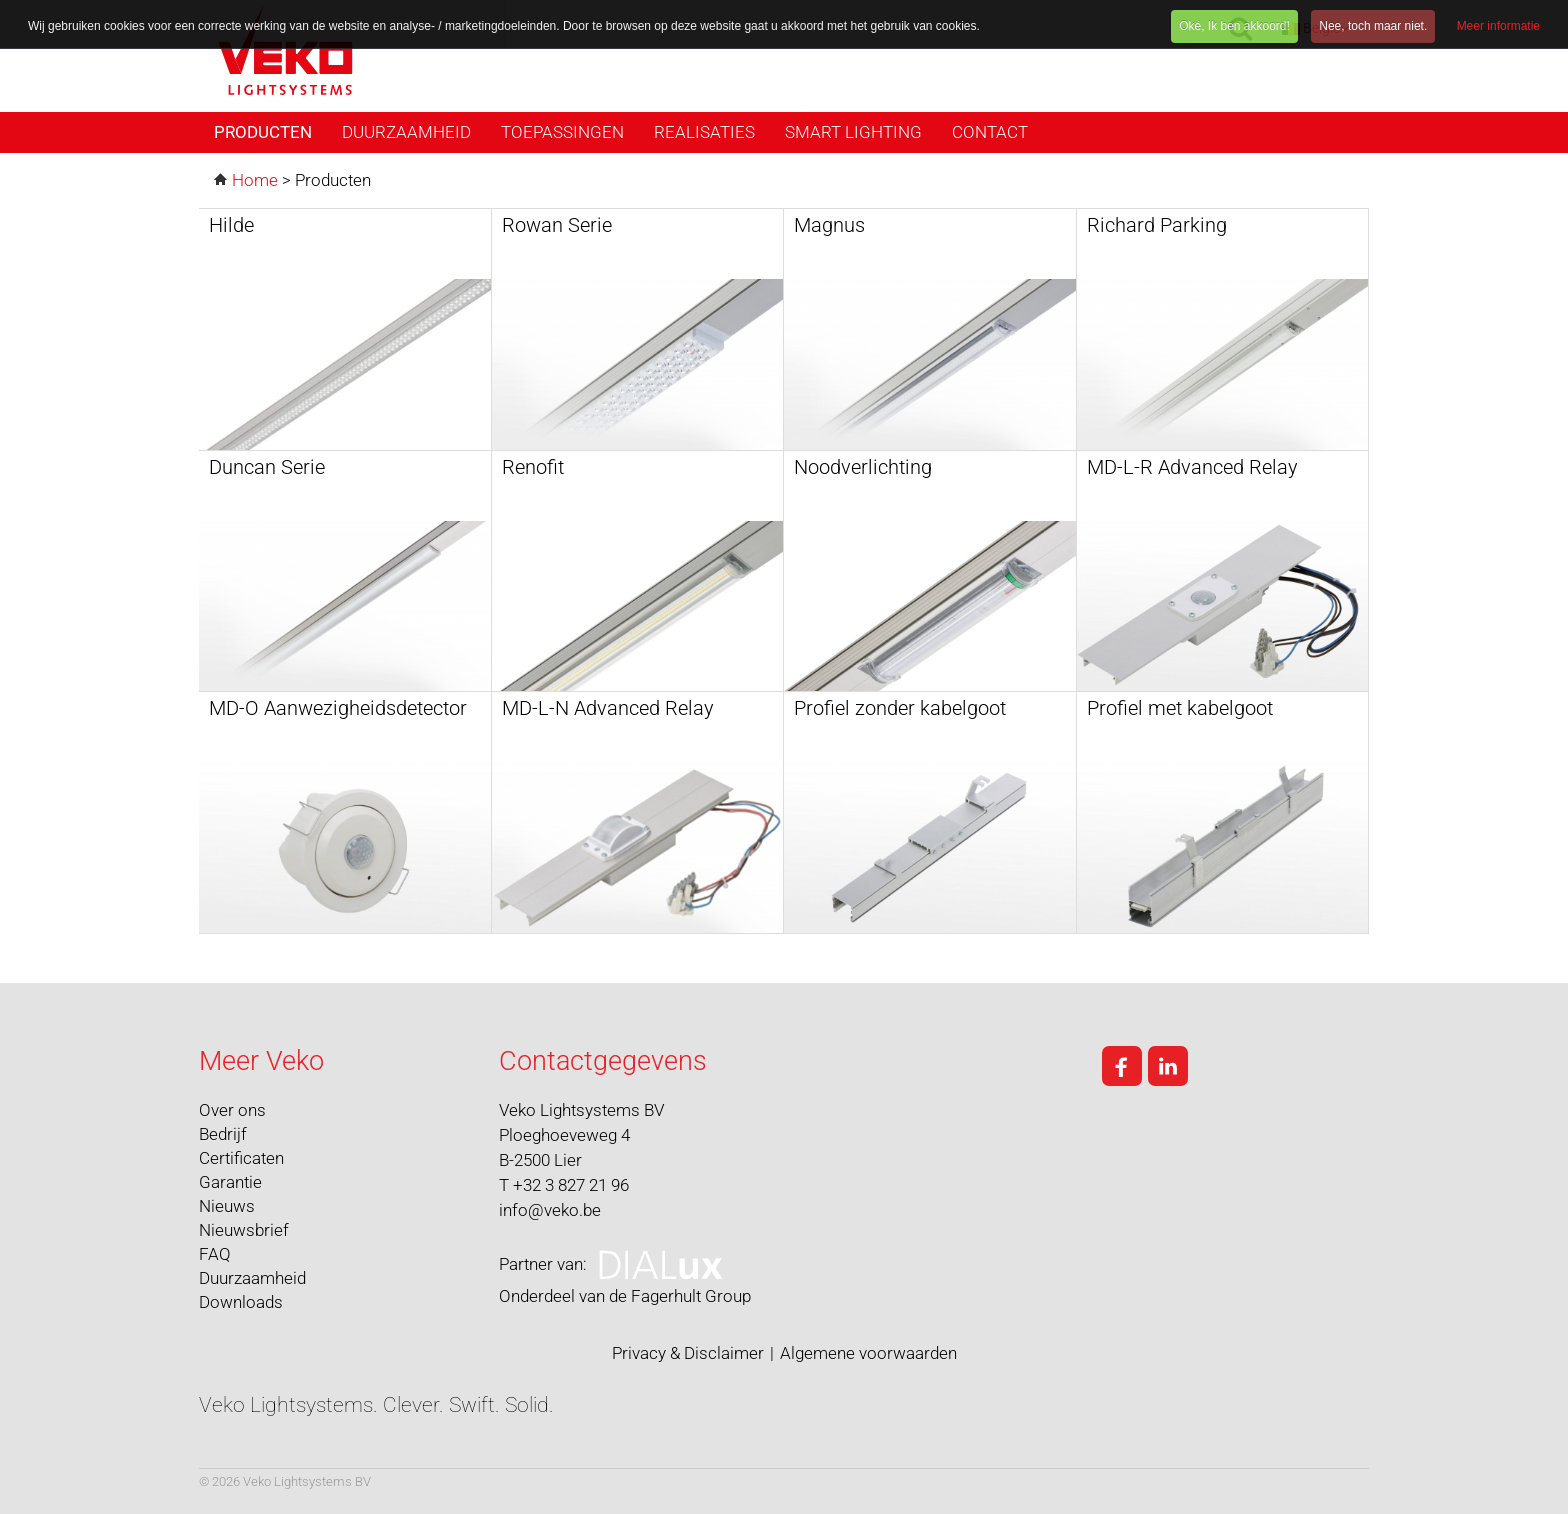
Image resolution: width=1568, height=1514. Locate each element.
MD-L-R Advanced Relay (1192, 467)
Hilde (231, 225)
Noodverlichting (863, 467)
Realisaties (704, 132)
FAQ (215, 1254)
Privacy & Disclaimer (688, 1353)
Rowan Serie (557, 225)
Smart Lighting (853, 132)
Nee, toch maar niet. (1373, 26)
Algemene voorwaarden (868, 1353)
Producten (263, 132)
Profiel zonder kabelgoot (900, 708)
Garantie (230, 1182)
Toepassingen (562, 132)
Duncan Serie (267, 467)
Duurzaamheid (406, 132)
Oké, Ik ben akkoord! (1234, 26)
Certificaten (241, 1158)
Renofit (533, 467)
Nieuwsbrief (244, 1230)
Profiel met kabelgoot (1180, 708)
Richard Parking (1157, 225)
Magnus (829, 225)
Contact (990, 132)
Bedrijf (223, 1134)
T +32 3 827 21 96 (564, 1185)
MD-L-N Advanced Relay (608, 708)
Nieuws (227, 1206)
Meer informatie (1498, 26)
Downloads (241, 1302)
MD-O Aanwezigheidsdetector (338, 708)
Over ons (232, 1110)
